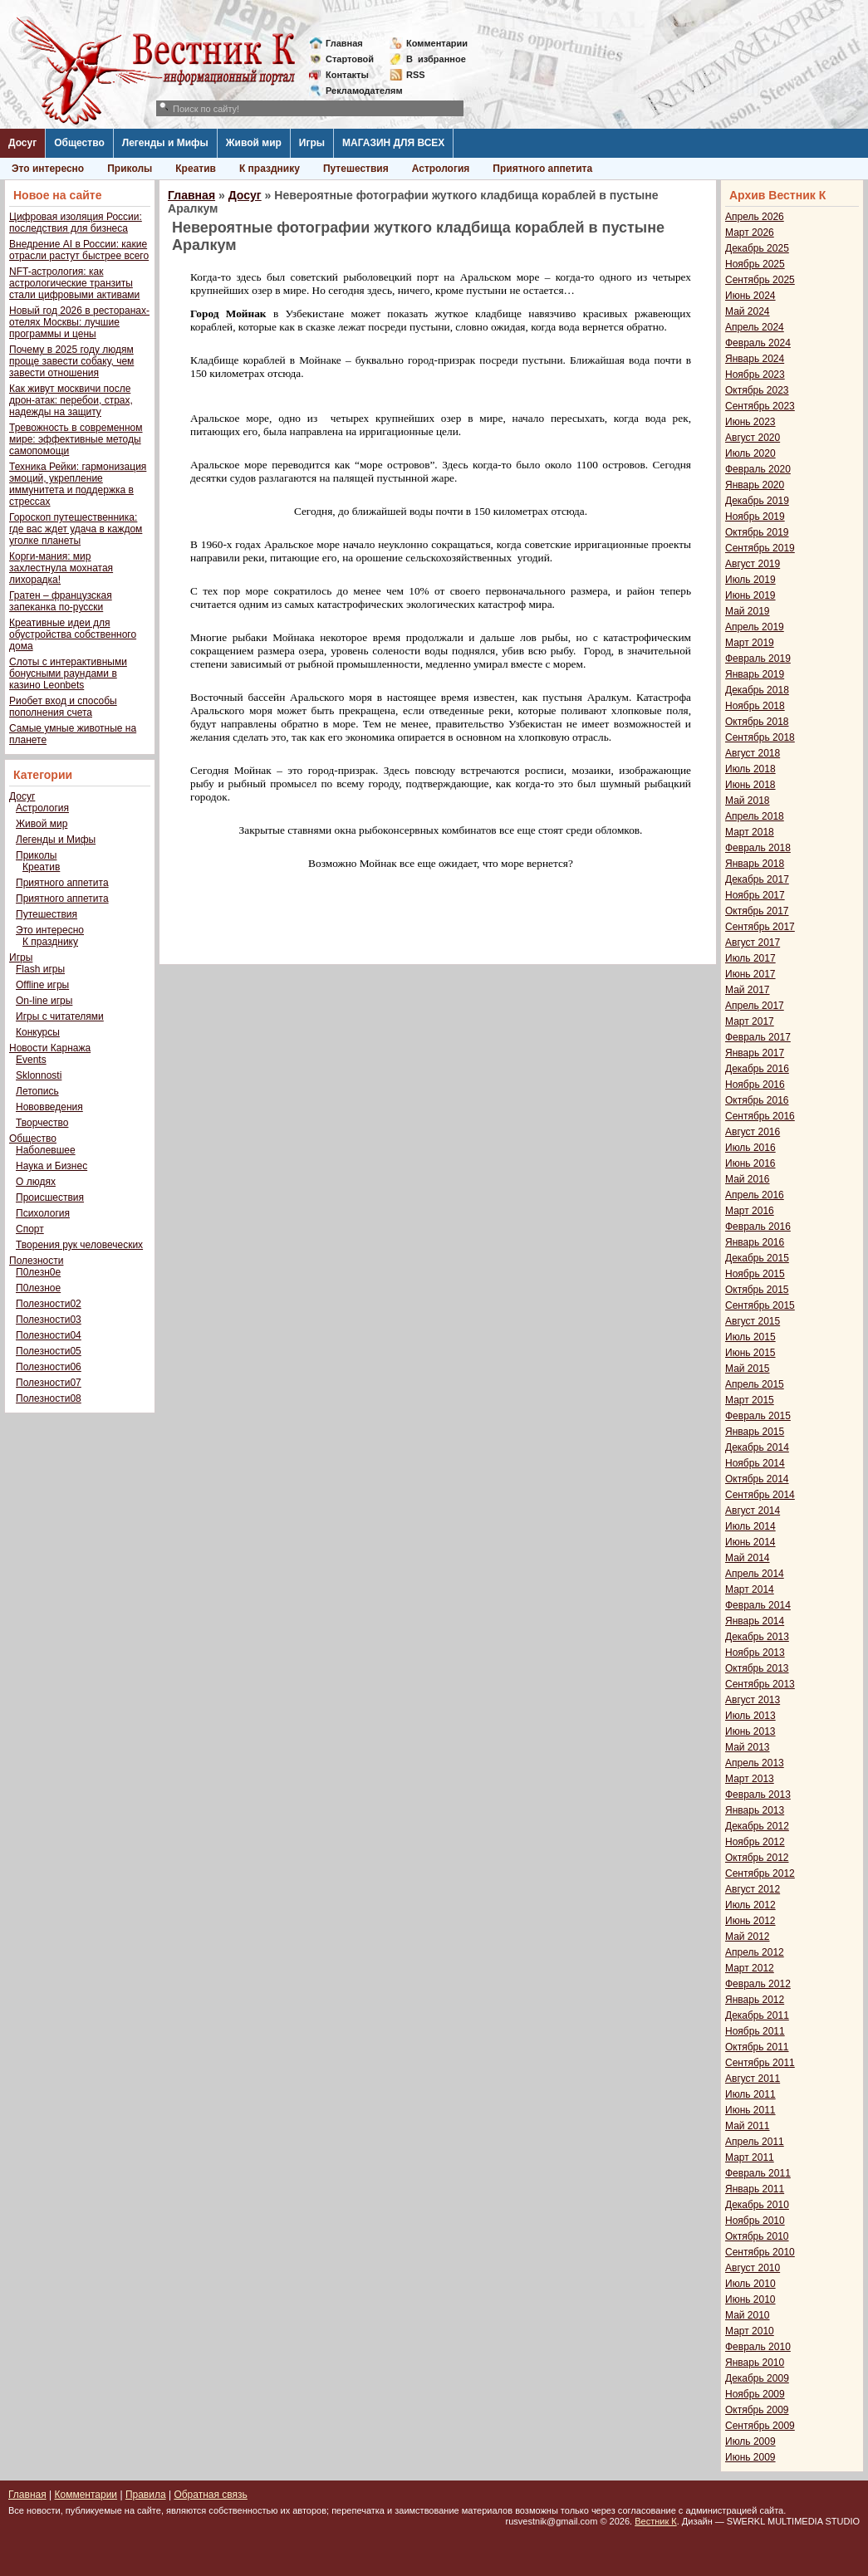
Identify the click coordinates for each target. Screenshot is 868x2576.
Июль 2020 (750, 453)
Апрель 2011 (754, 2141)
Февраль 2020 (758, 469)
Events (31, 1059)
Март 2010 (749, 2331)
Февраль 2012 (758, 1984)
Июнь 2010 (750, 2299)
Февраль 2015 (758, 1416)
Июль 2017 (750, 958)
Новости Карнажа (50, 1048)
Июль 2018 (750, 769)
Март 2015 (749, 1400)
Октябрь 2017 (757, 911)
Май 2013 (747, 1747)
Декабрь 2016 (757, 1069)
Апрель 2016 (754, 1195)
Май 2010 (747, 2315)
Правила (145, 2494)
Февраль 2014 (758, 1605)
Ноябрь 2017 (755, 895)
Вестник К (656, 2521)
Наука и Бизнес (51, 1166)
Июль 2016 (750, 1147)
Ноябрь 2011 (755, 2031)
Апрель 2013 (754, 1763)
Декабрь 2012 (757, 1826)
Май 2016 (747, 1179)
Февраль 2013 (758, 1794)
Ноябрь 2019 (755, 516)
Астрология (441, 168)
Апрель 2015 (754, 1384)
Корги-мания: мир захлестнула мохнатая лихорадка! (61, 568)
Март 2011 (749, 2157)
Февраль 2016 (758, 1226)
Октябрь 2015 (757, 1289)
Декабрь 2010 (757, 2205)
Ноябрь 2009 (755, 2394)
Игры (312, 143)
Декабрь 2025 (757, 248)
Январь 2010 (754, 2362)
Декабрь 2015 (757, 1258)
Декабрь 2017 (757, 879)
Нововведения (49, 1107)
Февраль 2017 (758, 1037)
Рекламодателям (358, 90)
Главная (344, 43)
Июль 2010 (750, 2284)
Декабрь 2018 (757, 690)
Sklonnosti (38, 1075)
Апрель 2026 (754, 217)
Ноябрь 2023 (755, 374)
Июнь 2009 (750, 2457)
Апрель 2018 (754, 816)
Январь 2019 (754, 674)
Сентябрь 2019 (760, 548)
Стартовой (350, 59)
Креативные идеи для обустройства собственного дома (72, 634)
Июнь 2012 (750, 1921)
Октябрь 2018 (757, 721)
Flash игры (40, 969)
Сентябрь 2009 (760, 2426)
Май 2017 (747, 990)
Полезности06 (48, 1367)
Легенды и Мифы (165, 143)
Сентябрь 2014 (760, 1495)
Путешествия (356, 168)
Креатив (195, 168)
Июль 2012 (750, 1905)
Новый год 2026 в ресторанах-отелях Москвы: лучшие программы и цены (79, 322)
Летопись (37, 1091)
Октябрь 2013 (757, 1668)
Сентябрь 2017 (760, 927)
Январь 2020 (754, 485)
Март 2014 (749, 1589)
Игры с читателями (60, 1016)
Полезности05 (48, 1351)
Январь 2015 (754, 1431)
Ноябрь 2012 (755, 1842)
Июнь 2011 (750, 2110)
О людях (36, 1182)
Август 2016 (752, 1132)
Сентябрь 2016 (760, 1116)
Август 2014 (752, 1510)
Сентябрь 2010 (760, 2252)
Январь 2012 (754, 1999)
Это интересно (48, 168)
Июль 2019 (750, 579)
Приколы (129, 168)
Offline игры (42, 985)
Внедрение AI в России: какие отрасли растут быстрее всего (79, 250)
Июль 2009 (750, 2441)
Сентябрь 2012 (760, 1873)
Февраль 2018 (758, 848)
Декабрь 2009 (757, 2378)
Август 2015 (752, 1321)
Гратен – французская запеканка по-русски (60, 601)
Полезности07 (48, 1382)
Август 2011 (752, 2078)
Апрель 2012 (754, 1952)
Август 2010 (752, 2268)
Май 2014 (747, 1558)
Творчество (42, 1123)
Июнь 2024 (750, 295)
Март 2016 (749, 1211)
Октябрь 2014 (757, 1479)
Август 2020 (752, 437)
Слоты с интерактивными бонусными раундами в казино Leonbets (68, 673)
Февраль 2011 (758, 2173)
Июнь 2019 (750, 595)
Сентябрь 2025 (760, 280)
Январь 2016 (754, 1242)
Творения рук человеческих (79, 1245)
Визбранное (436, 59)
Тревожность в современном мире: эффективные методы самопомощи (76, 439)
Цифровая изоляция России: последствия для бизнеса (75, 222)
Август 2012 (752, 1889)
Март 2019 (749, 643)
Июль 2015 (750, 1337)
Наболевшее (46, 1150)
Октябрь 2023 (757, 390)
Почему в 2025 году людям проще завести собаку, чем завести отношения (71, 361)
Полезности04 (48, 1335)
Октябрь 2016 (757, 1100)
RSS (415, 75)
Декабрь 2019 (757, 501)
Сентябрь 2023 (760, 406)
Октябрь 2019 (757, 532)
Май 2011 (747, 2126)
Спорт (30, 1229)
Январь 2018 (754, 863)
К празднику (269, 168)
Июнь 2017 (750, 974)
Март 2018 (749, 832)
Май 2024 (747, 311)
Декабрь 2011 (757, 2015)
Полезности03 (48, 1319)
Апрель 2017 (754, 1005)
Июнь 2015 (750, 1353)
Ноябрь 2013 (755, 1652)
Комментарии (437, 43)
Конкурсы (38, 1032)
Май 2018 (747, 800)
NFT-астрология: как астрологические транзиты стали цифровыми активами (74, 283)
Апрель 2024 (754, 327)
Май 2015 (747, 1368)
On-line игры (44, 1000)
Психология (43, 1213)
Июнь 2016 (750, 1163)
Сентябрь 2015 (760, 1305)
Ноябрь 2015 (755, 1274)
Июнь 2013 (750, 1731)
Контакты (347, 75)
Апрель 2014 (754, 1573)
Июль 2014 (750, 1526)
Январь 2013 (754, 1810)
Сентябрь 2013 (760, 1684)
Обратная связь (210, 2494)
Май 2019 (747, 611)
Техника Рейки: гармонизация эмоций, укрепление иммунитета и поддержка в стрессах (77, 484)
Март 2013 (749, 1779)
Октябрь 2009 (757, 2410)
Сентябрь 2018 (760, 737)
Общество (79, 143)
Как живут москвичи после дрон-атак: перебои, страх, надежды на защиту (71, 400)
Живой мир (254, 143)
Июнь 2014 (750, 1542)
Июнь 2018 (750, 785)
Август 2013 (752, 1700)
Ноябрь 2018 (755, 706)
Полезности (36, 1260)
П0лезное (38, 1288)
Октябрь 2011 (757, 2047)
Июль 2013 (750, 1715)
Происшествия (50, 1197)
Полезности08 (48, 1398)
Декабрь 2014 (757, 1447)
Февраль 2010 (758, 2347)
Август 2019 (752, 564)
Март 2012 (749, 1968)
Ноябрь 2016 (755, 1084)
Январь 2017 (754, 1053)
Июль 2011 (750, 2094)
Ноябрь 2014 (755, 1463)
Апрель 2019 (754, 627)
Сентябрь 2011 (760, 2063)
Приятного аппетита (542, 168)
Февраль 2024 (758, 343)
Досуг (22, 143)
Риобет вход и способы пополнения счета (63, 706)
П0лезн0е (38, 1272)
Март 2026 (749, 232)
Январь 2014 (754, 1621)
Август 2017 (752, 942)
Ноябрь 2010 (755, 2220)
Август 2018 (752, 753)
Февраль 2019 (758, 658)
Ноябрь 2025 (755, 264)
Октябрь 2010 (757, 2236)
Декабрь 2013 (757, 1637)
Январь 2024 (754, 359)
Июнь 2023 (750, 422)
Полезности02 (48, 1304)
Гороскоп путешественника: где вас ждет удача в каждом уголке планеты (75, 529)
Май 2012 (747, 1936)
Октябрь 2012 (757, 1857)
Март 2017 (749, 1021)
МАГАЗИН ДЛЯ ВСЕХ (393, 143)
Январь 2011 (754, 2189)
